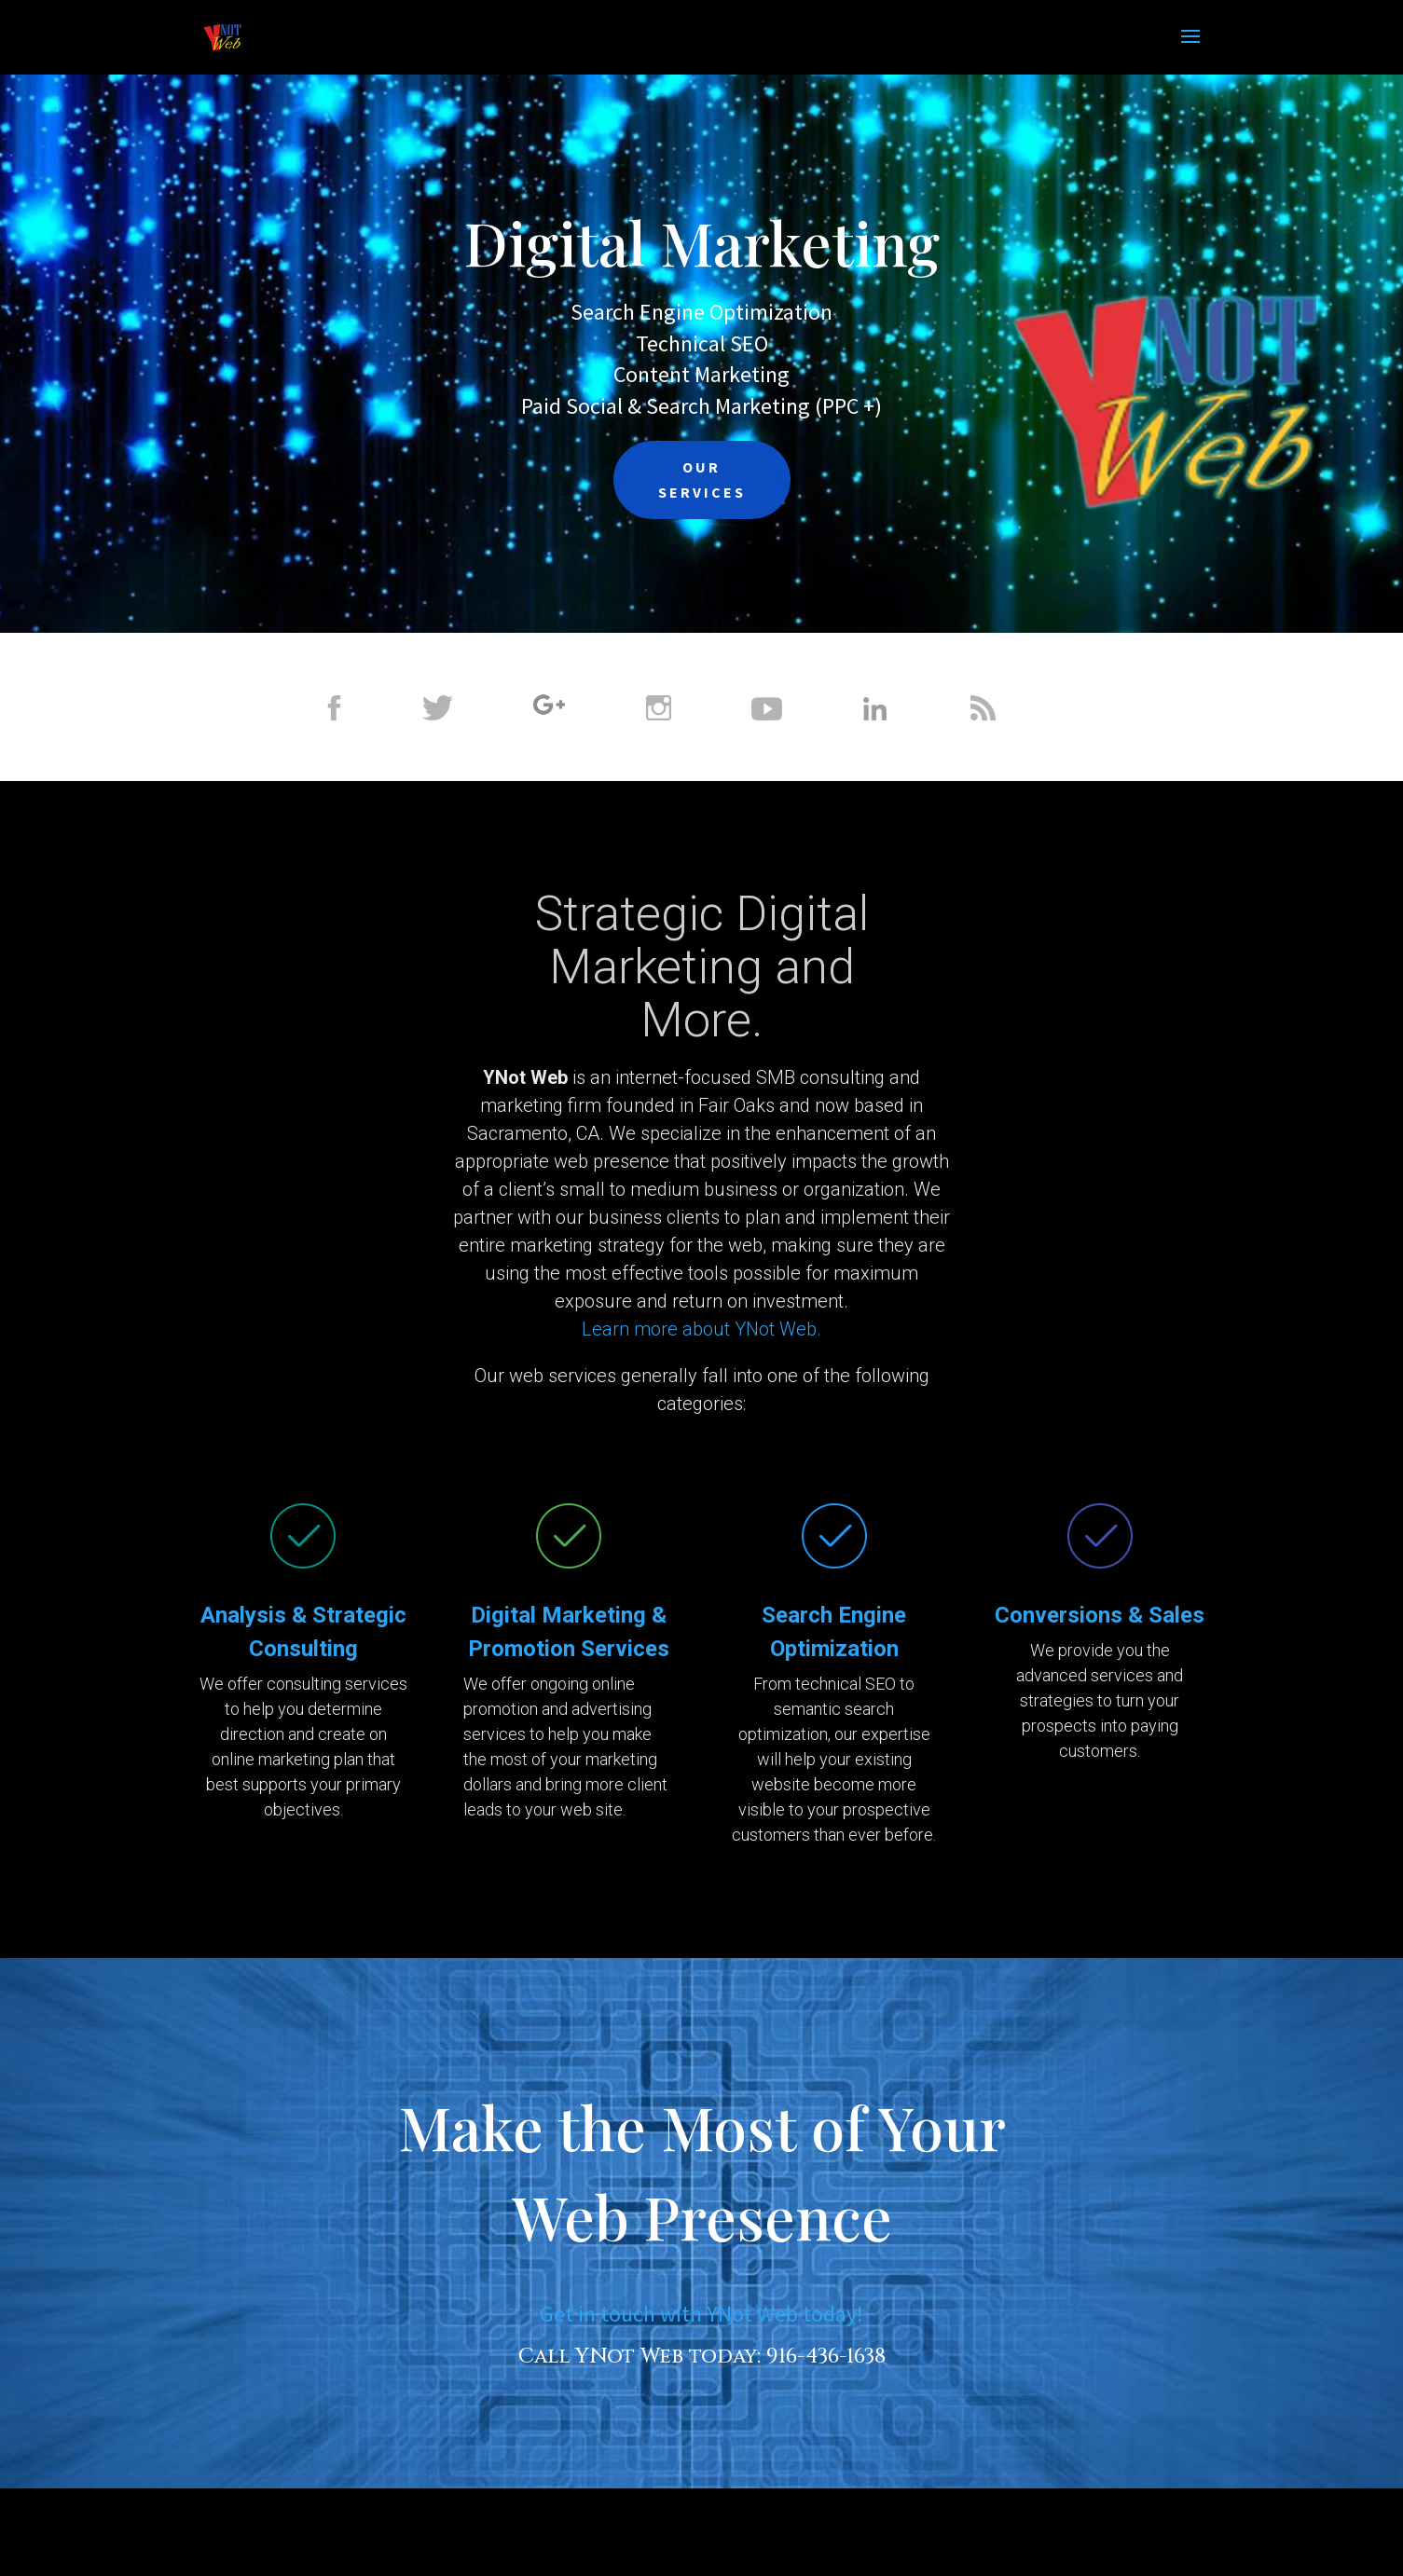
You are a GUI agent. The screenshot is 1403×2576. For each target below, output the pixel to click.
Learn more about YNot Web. (701, 1329)
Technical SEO (702, 343)
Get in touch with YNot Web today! (701, 2313)
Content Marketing (701, 374)
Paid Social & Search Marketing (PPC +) (701, 405)
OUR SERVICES (702, 479)
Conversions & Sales (1099, 1615)
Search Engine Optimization (701, 311)
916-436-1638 (826, 2356)
